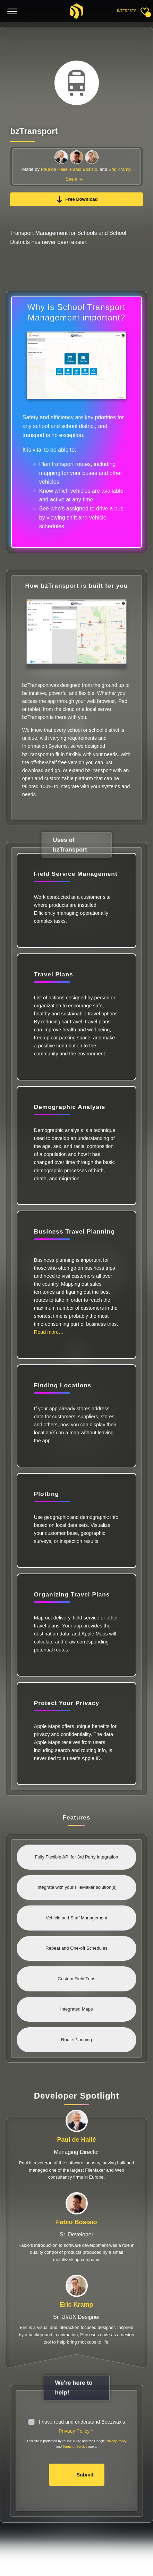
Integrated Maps (76, 2009)
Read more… (49, 1332)
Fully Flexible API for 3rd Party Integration (76, 1857)
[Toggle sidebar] (144, 11)
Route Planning (76, 2039)
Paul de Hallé (54, 169)
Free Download (76, 199)
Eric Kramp (120, 169)
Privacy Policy (74, 2431)
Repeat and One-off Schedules (76, 1948)
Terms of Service (74, 2446)
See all (72, 179)
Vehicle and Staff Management (76, 1917)
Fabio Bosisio (83, 169)
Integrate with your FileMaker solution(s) (76, 1887)
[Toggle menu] (12, 11)
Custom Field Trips (76, 1978)
